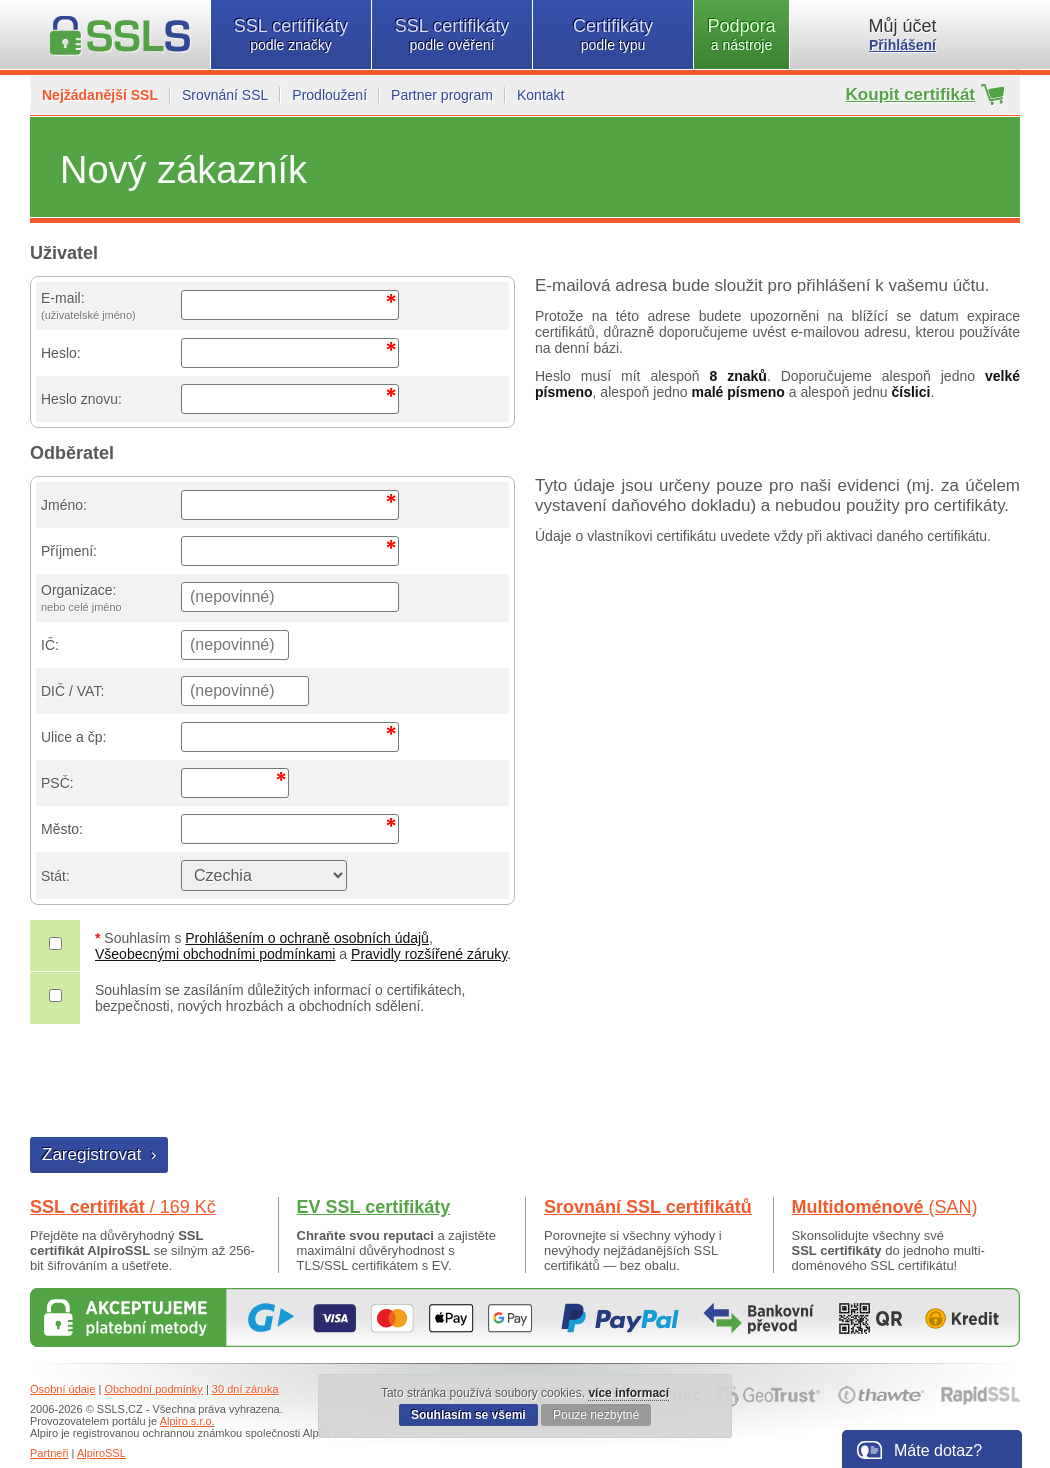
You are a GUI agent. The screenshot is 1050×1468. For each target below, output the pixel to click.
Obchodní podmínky (153, 1389)
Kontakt (540, 95)
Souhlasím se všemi (468, 1415)
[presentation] (183, 1083)
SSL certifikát (123, 1207)
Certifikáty (613, 34)
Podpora (741, 34)
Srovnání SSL (225, 95)
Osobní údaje (62, 1389)
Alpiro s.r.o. (187, 1421)
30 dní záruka (245, 1389)
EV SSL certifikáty (374, 1207)
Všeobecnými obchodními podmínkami (215, 954)
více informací (628, 1393)
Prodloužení (329, 95)
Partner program (442, 95)
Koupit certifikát (910, 94)
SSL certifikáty (291, 34)
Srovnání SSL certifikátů (648, 1207)
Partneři (49, 1453)
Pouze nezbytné (596, 1415)
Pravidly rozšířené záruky (429, 954)
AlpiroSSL (101, 1453)
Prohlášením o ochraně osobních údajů (307, 938)
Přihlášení (902, 45)
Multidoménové (885, 1207)
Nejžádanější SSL (100, 95)
